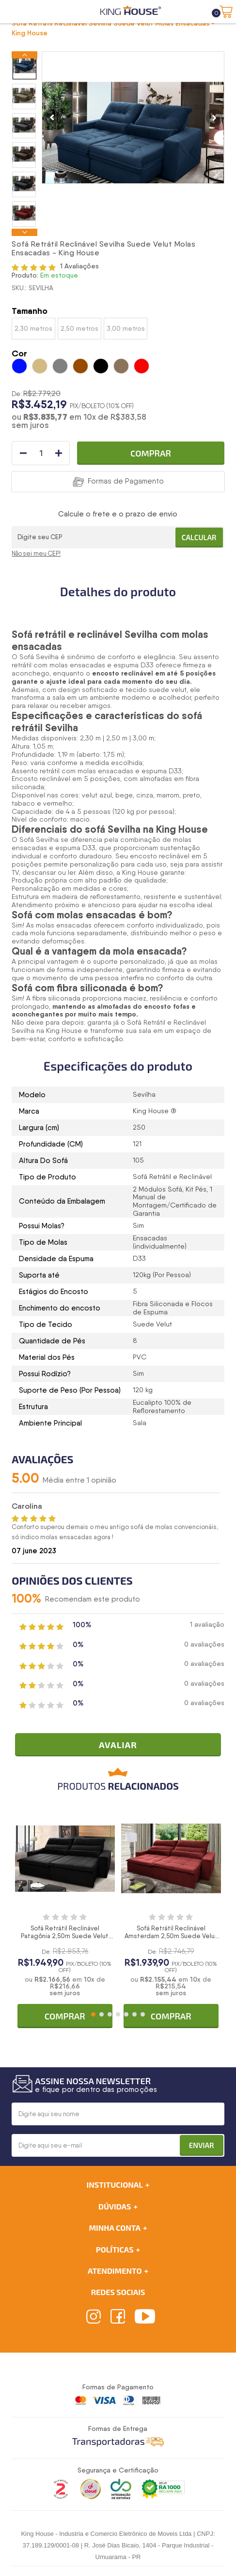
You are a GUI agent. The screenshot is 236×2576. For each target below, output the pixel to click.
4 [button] (118, 2014)
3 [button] (110, 2014)
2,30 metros (33, 328)
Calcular (199, 537)
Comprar (150, 453)
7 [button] (143, 2014)
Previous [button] (24, 55)
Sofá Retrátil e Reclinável (166, 1022)
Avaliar (118, 1744)
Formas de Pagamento (126, 481)
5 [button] (126, 2014)
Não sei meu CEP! (36, 553)
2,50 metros (79, 328)
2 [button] (101, 2014)
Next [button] (24, 232)
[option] (24, 66)
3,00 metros (126, 328)
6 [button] (134, 2014)
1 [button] (93, 2014)
